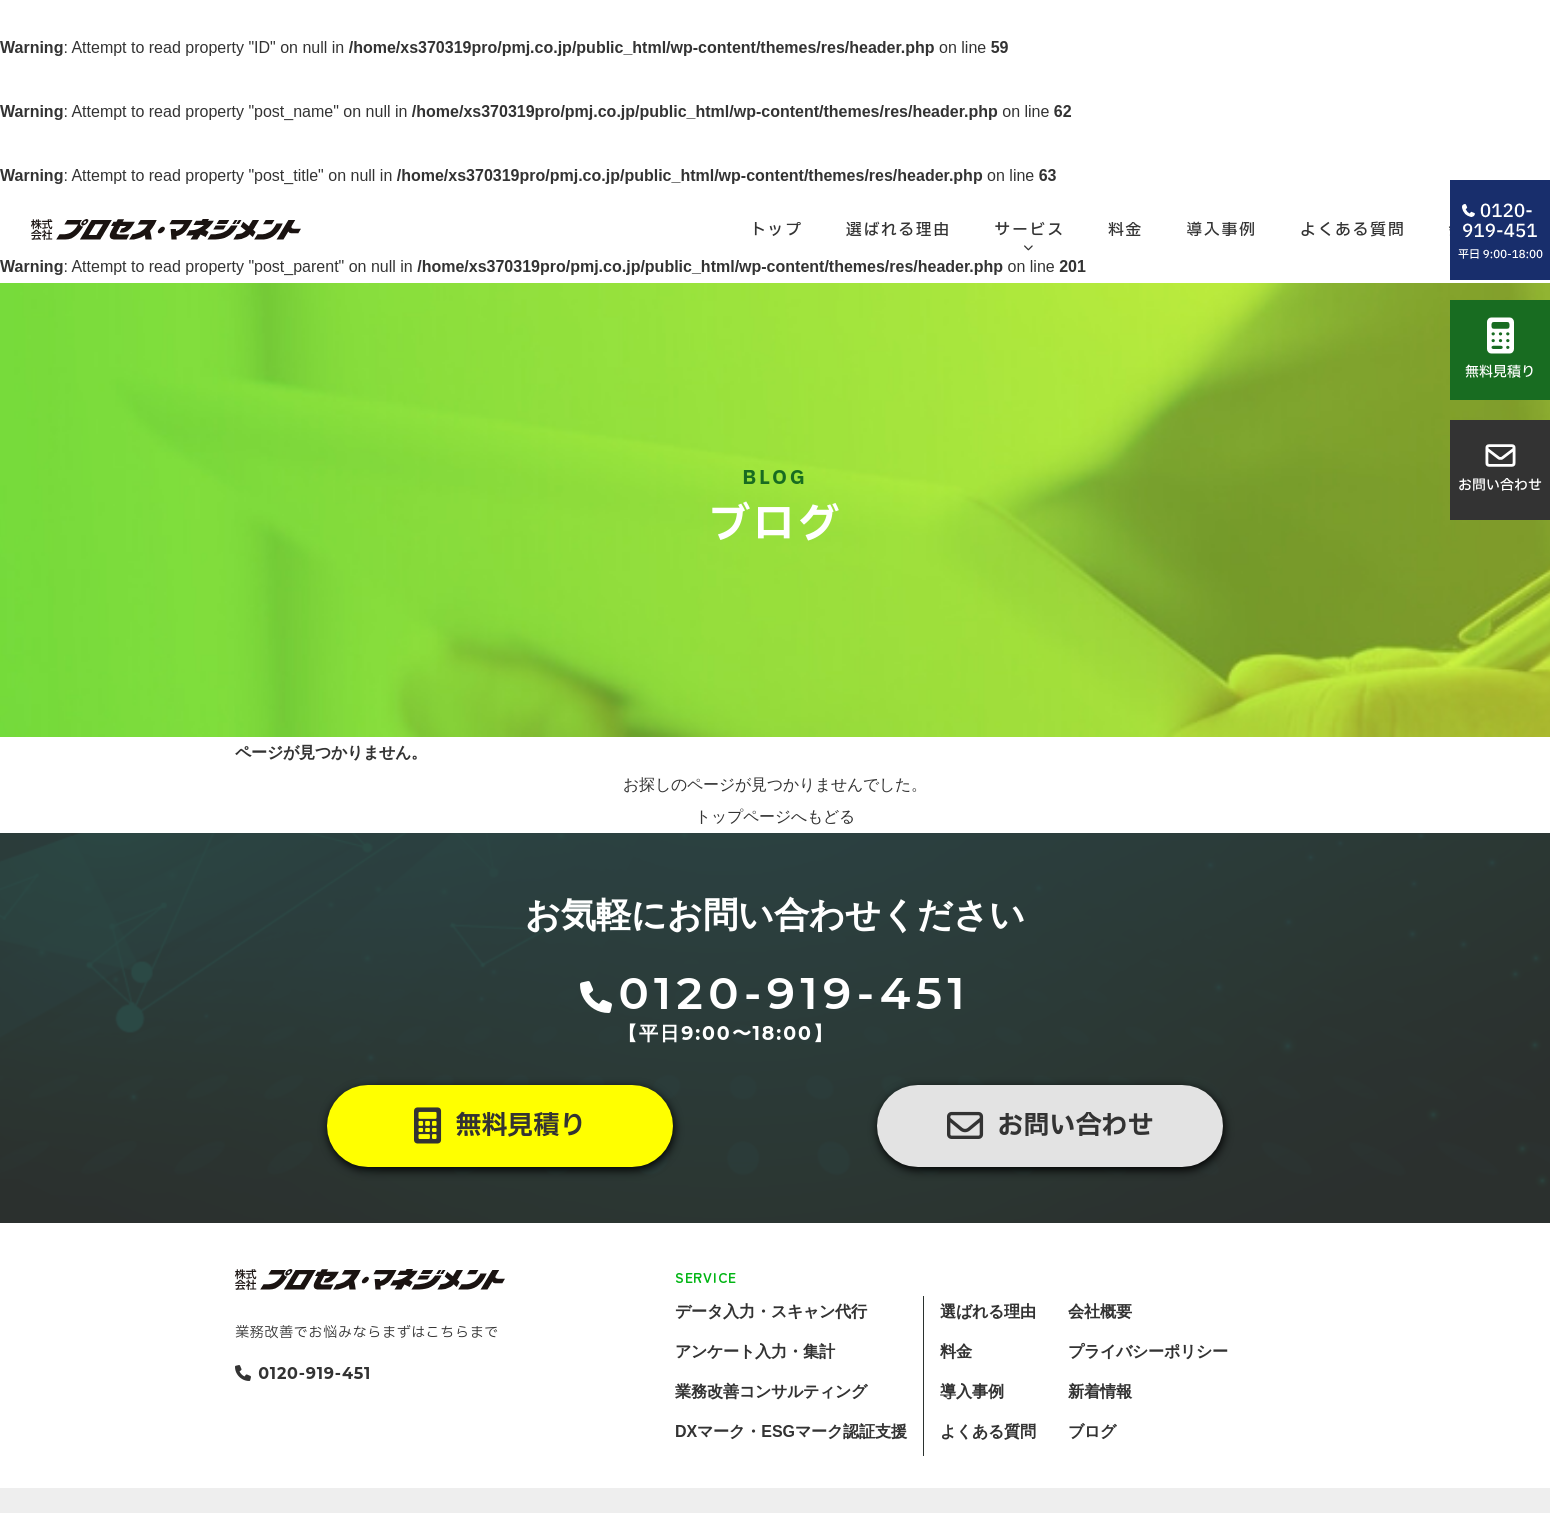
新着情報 (1100, 1444)
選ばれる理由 (988, 1364)
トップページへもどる (775, 869)
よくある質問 (988, 1484)
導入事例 (972, 1444)
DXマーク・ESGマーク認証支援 (791, 1484)
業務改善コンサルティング (771, 1444)
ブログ (1092, 1484)
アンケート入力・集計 (755, 1404)
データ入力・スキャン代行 (771, 1364)
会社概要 (1100, 1364)
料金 (956, 1404)
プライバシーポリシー (1148, 1404)
